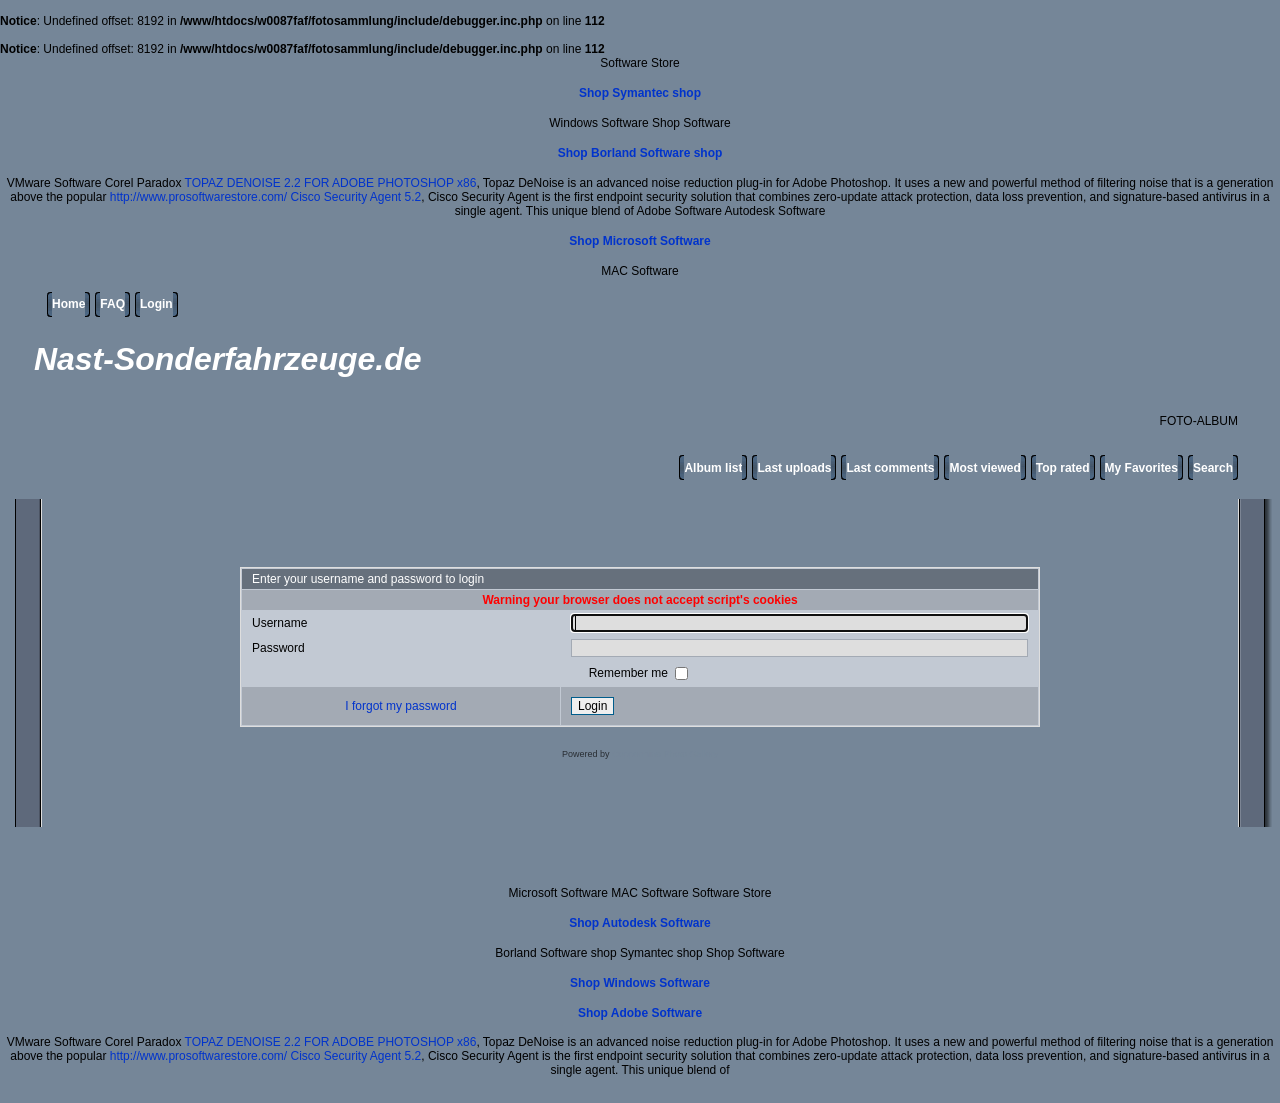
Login (156, 304)
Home (68, 304)
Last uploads (794, 468)
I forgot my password (400, 706)
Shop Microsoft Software (639, 241)
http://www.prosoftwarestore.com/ (198, 197)
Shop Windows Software (640, 983)
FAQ (112, 304)
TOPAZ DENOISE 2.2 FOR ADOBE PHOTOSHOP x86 (331, 183)
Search (1213, 468)
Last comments (890, 468)
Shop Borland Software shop (640, 153)
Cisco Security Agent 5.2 (355, 197)
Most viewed (984, 468)
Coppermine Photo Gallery (665, 754)
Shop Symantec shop (640, 93)
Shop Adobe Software (640, 1013)
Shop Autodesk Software (640, 923)
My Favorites (1141, 468)
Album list (713, 468)
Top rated (1063, 468)
